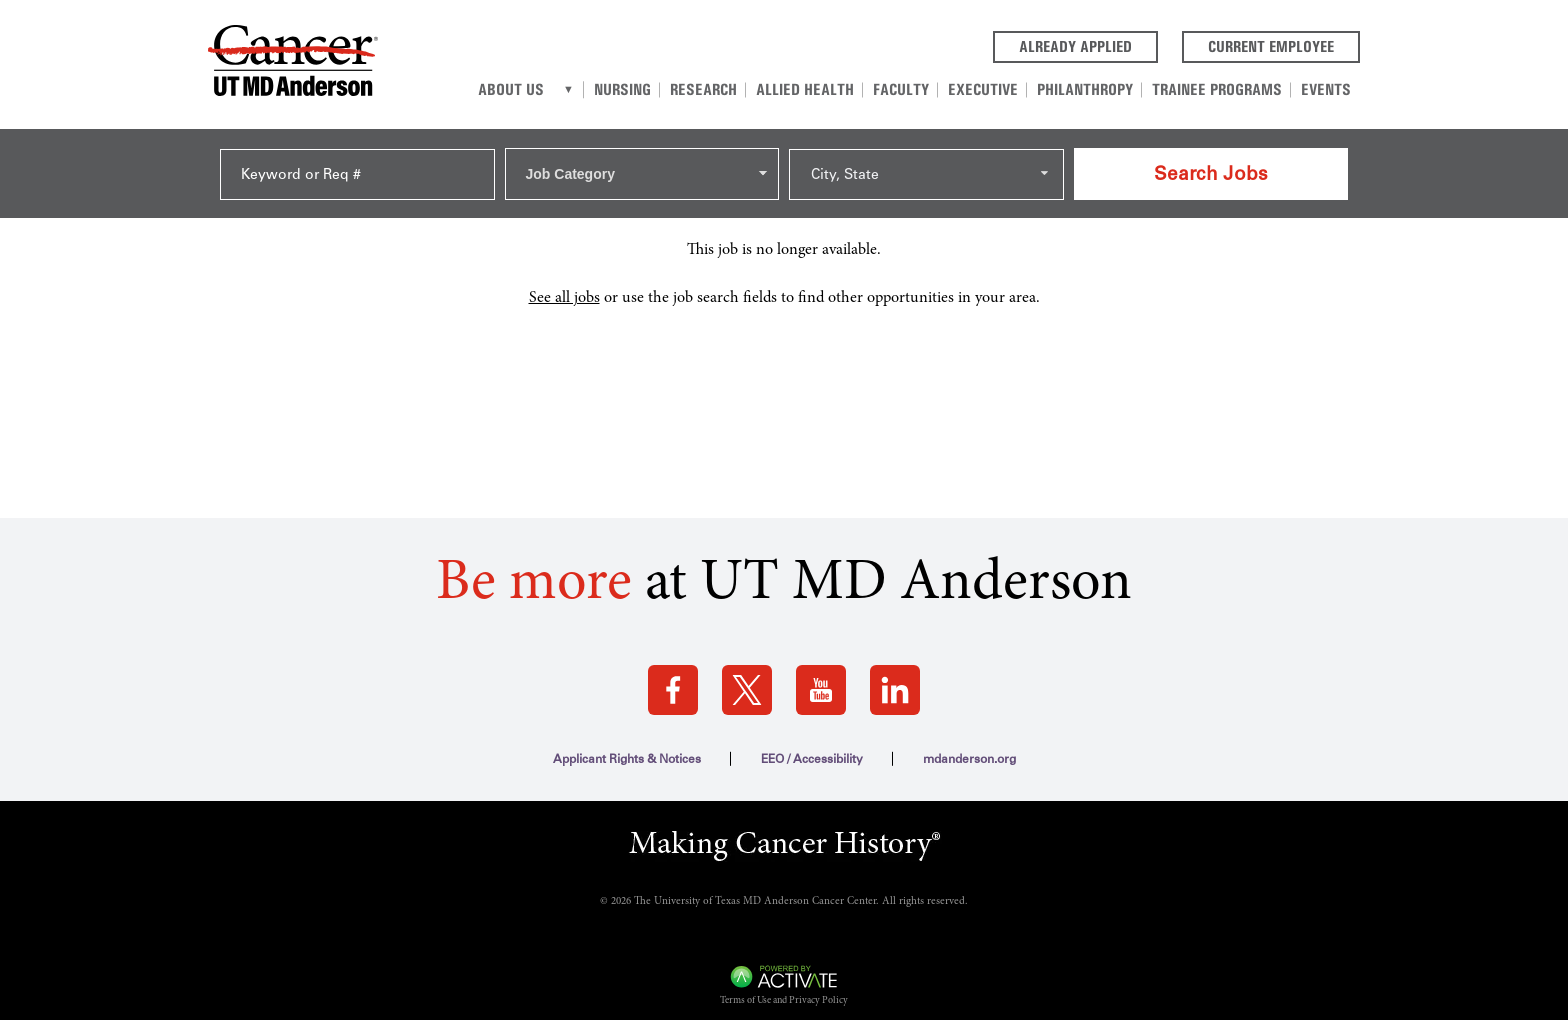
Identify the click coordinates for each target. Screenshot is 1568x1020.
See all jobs (564, 284)
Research (732, 88)
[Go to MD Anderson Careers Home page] (293, 64)
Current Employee (1284, 45)
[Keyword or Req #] (357, 166)
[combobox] (642, 166)
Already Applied (1088, 45)
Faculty (921, 88)
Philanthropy (1096, 88)
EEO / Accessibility (812, 746)
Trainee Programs (1224, 88)
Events (1328, 88)
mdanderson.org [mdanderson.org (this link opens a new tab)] (969, 746)
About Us (547, 88)
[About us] (603, 89)
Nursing (655, 88)
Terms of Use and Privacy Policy (784, 988)
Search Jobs (1211, 165)
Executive (998, 88)
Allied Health (829, 88)
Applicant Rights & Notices (627, 746)
